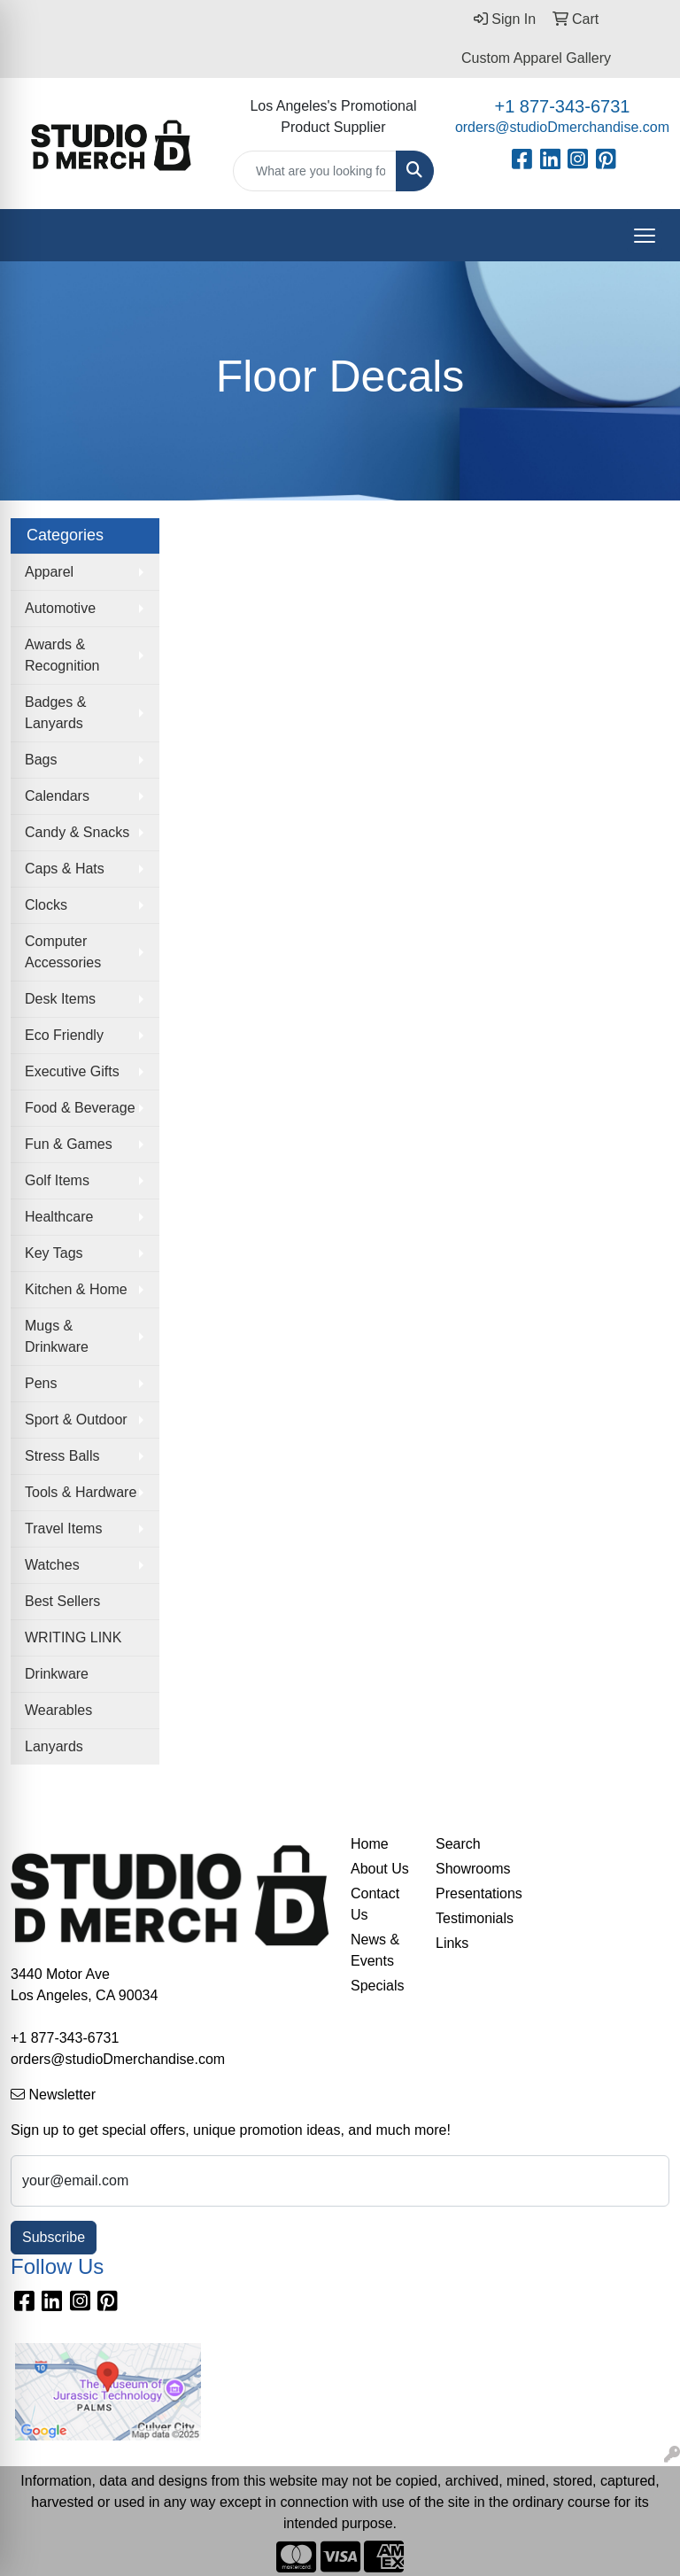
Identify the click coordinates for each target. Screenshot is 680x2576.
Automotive (60, 608)
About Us (380, 1868)
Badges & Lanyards (55, 712)
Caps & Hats (64, 868)
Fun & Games (68, 1144)
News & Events (375, 1950)
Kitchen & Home (76, 1289)
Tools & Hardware (80, 1492)
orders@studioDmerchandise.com (562, 127)
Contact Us (375, 1904)
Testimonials (467, 1918)
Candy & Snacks (77, 832)
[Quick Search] (315, 171)
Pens (41, 1383)
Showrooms (467, 1868)
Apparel (49, 571)
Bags (41, 759)
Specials (377, 1985)
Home (370, 1843)
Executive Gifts (72, 1071)
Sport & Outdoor (76, 1419)
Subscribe (53, 2237)
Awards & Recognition (62, 655)
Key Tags (54, 1253)
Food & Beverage (80, 1107)
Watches (52, 1564)
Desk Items (60, 998)
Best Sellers (62, 1601)
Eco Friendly (64, 1035)
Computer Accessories (63, 952)
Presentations (467, 1893)
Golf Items (57, 1180)
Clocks (46, 904)
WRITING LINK (73, 1637)
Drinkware (57, 1673)
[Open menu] (644, 235)
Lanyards (54, 1746)
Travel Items (63, 1528)
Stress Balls (62, 1455)
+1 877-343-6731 (562, 106)
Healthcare (59, 1216)
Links (452, 1943)
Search (458, 1843)
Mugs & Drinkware (57, 1336)
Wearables (58, 1710)
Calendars (57, 795)
